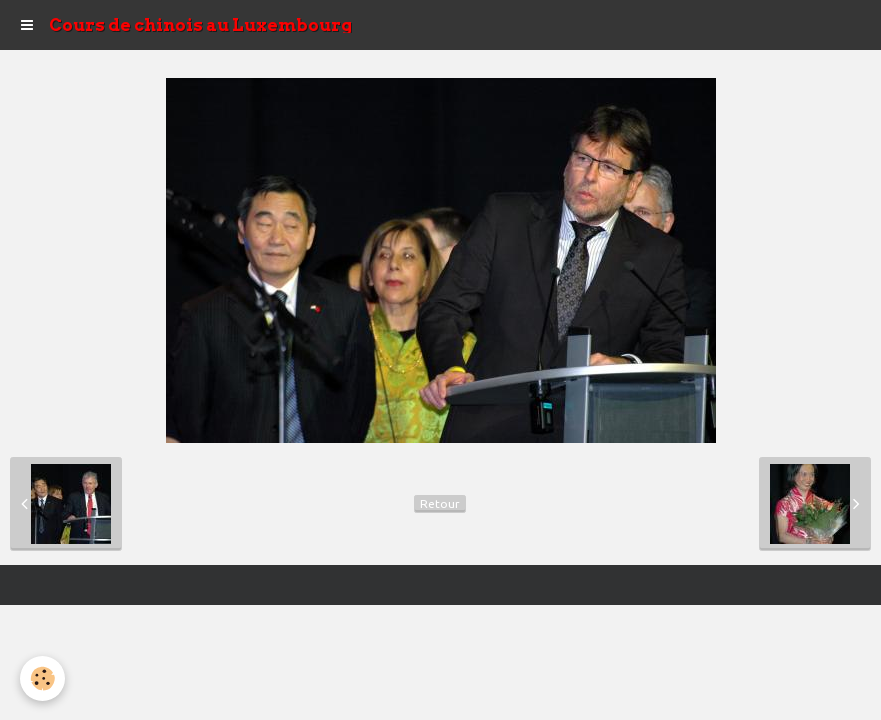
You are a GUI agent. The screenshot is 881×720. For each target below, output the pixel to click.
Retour (440, 503)
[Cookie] (42, 678)
